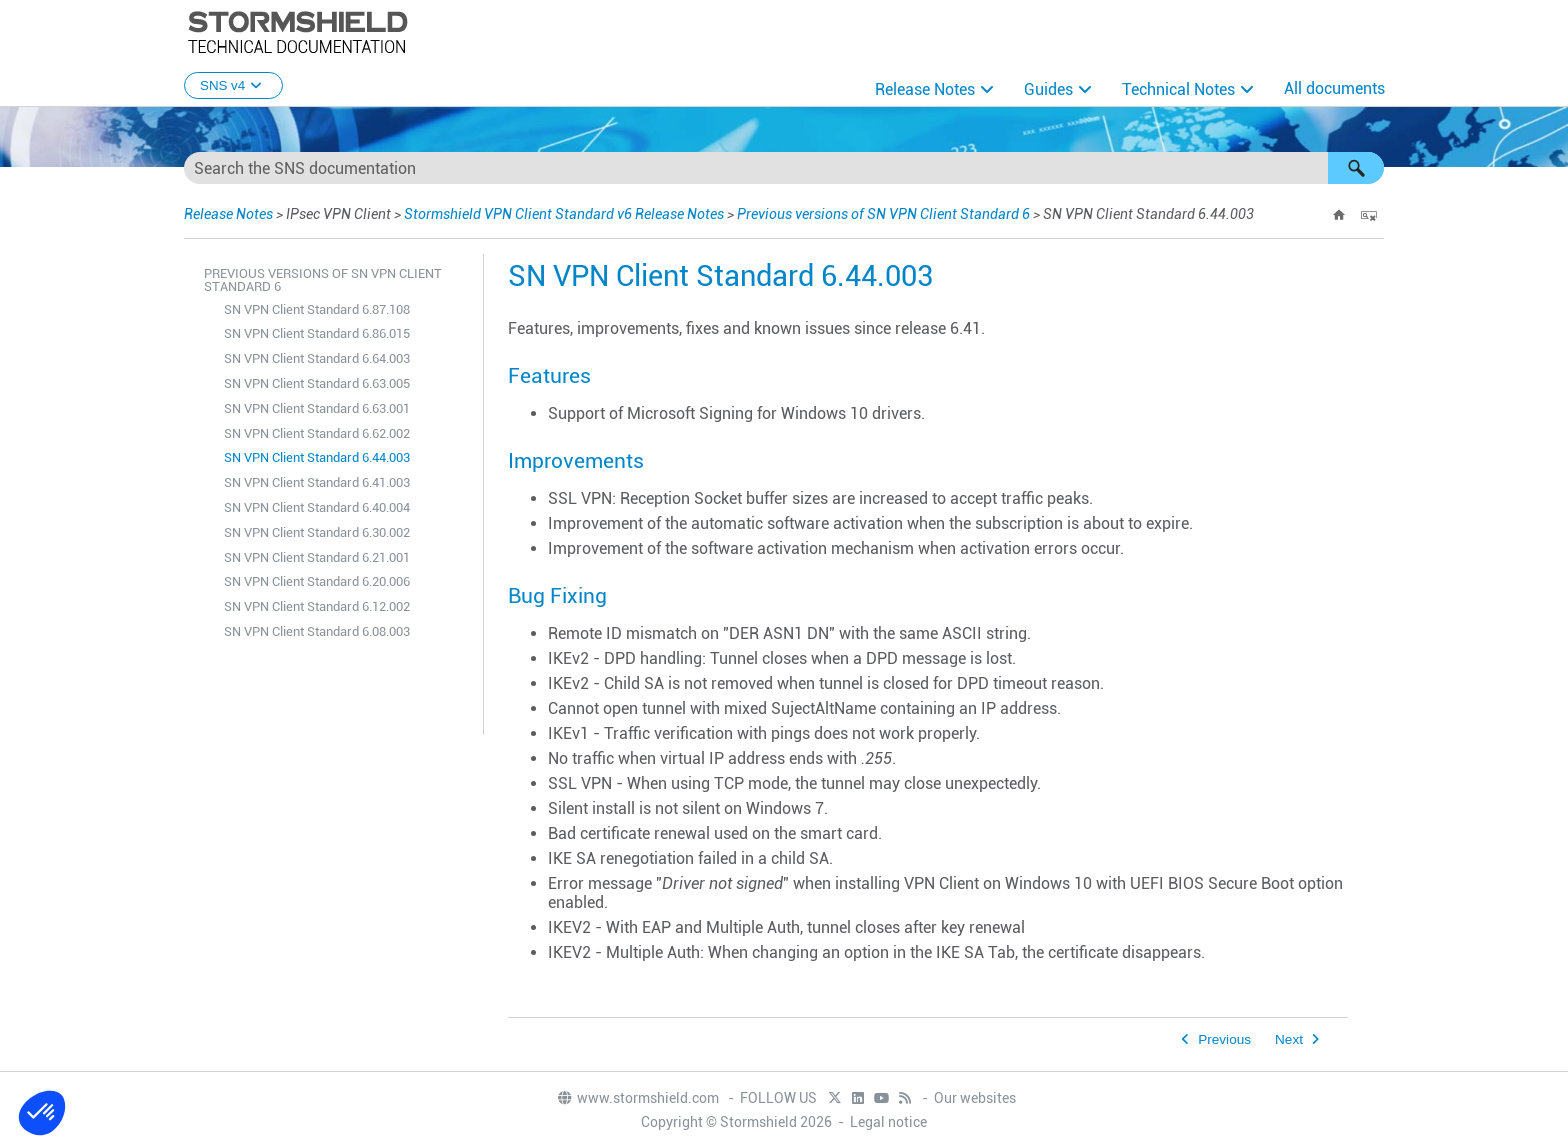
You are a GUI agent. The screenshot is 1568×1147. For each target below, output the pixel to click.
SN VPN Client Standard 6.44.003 (317, 457)
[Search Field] (784, 168)
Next (1289, 1039)
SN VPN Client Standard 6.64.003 (317, 358)
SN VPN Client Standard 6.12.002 (317, 606)
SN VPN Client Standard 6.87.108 (317, 309)
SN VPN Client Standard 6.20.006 (317, 581)
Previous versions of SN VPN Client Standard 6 (883, 214)
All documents (1334, 88)
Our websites (975, 1098)
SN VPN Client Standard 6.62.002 (317, 433)
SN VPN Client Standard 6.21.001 (317, 557)
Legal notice (888, 1122)
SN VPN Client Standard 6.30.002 (317, 532)
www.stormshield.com (637, 1098)
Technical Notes (1178, 89)
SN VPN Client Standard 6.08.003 (317, 631)
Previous (1224, 1039)
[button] (1356, 168)
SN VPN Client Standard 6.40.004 (317, 507)
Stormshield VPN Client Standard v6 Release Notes (564, 214)
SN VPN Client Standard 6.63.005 (317, 383)
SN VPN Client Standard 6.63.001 (317, 408)
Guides (1048, 89)
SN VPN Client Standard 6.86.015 (317, 333)
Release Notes (925, 89)
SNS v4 (233, 85)
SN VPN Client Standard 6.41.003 (317, 482)
